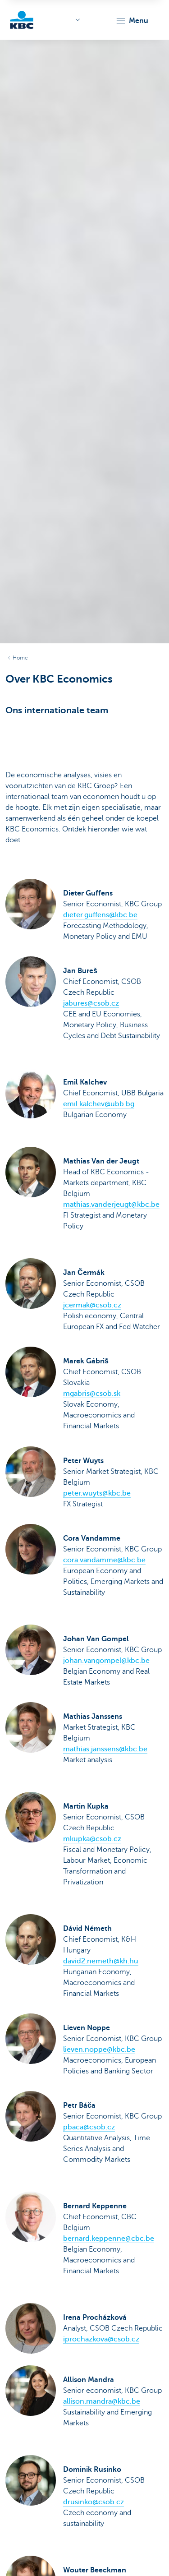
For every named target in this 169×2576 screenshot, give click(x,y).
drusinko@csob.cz (93, 2502)
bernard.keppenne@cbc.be (108, 2238)
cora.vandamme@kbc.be (104, 1560)
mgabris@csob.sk (91, 1394)
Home (20, 658)
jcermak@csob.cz (92, 1305)
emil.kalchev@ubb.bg (98, 1104)
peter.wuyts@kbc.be (97, 1493)
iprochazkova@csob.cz (101, 2339)
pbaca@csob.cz (89, 2127)
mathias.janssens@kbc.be (105, 1749)
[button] (132, 21)
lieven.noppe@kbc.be (99, 2049)
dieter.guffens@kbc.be (100, 915)
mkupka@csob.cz (92, 1839)
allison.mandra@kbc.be (101, 2401)
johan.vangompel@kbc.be (106, 1661)
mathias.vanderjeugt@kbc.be (111, 1204)
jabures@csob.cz (91, 1003)
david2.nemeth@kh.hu (100, 1961)
